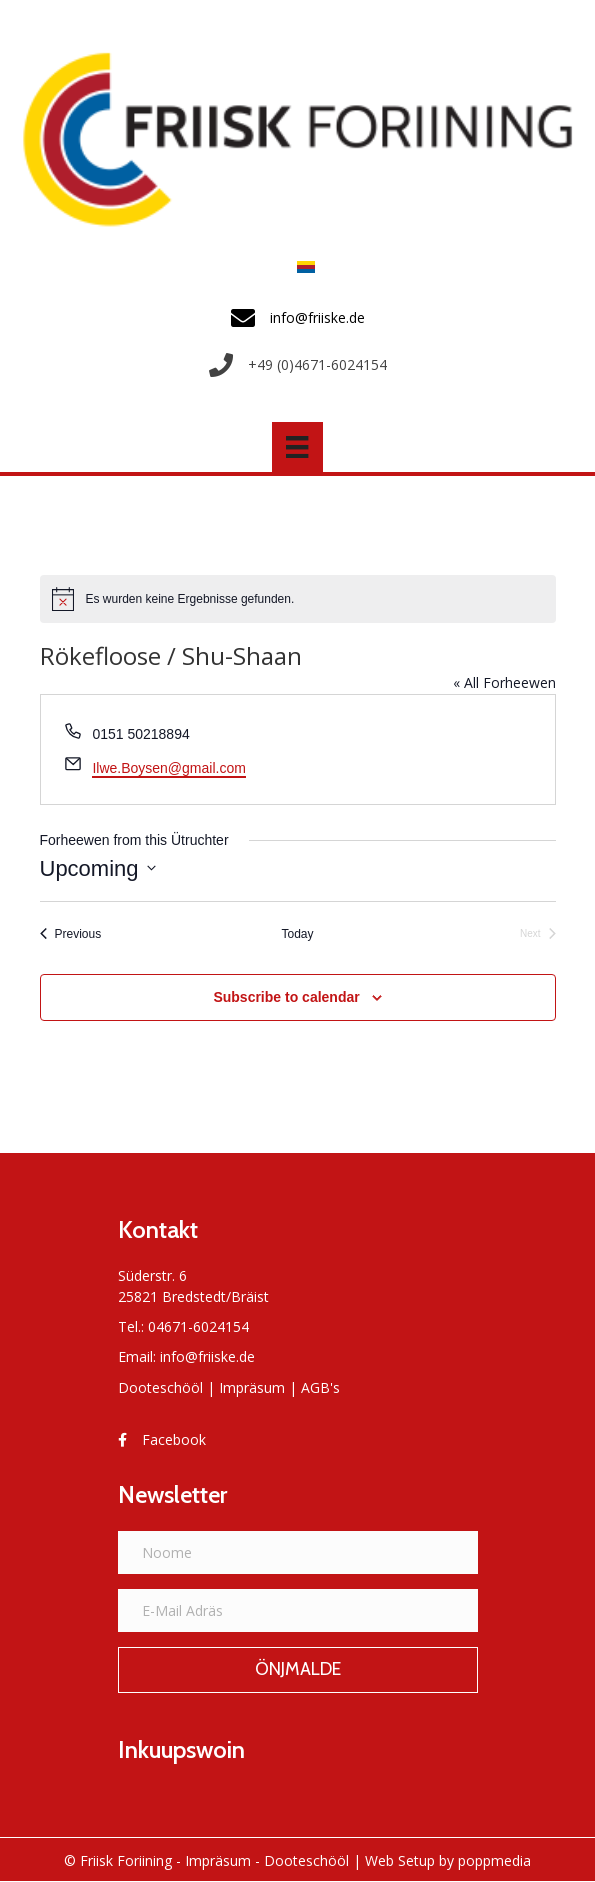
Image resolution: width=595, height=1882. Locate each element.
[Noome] (298, 1552)
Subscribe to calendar (286, 997)
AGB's (320, 1387)
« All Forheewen (504, 682)
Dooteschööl (160, 1387)
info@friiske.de (207, 1356)
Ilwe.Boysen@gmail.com (169, 768)
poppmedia (494, 1860)
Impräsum (252, 1387)
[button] (298, 1670)
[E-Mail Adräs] (298, 1610)
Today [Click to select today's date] (297, 934)
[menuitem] (301, 266)
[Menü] (297, 447)
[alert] (298, 599)
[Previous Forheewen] (71, 934)
